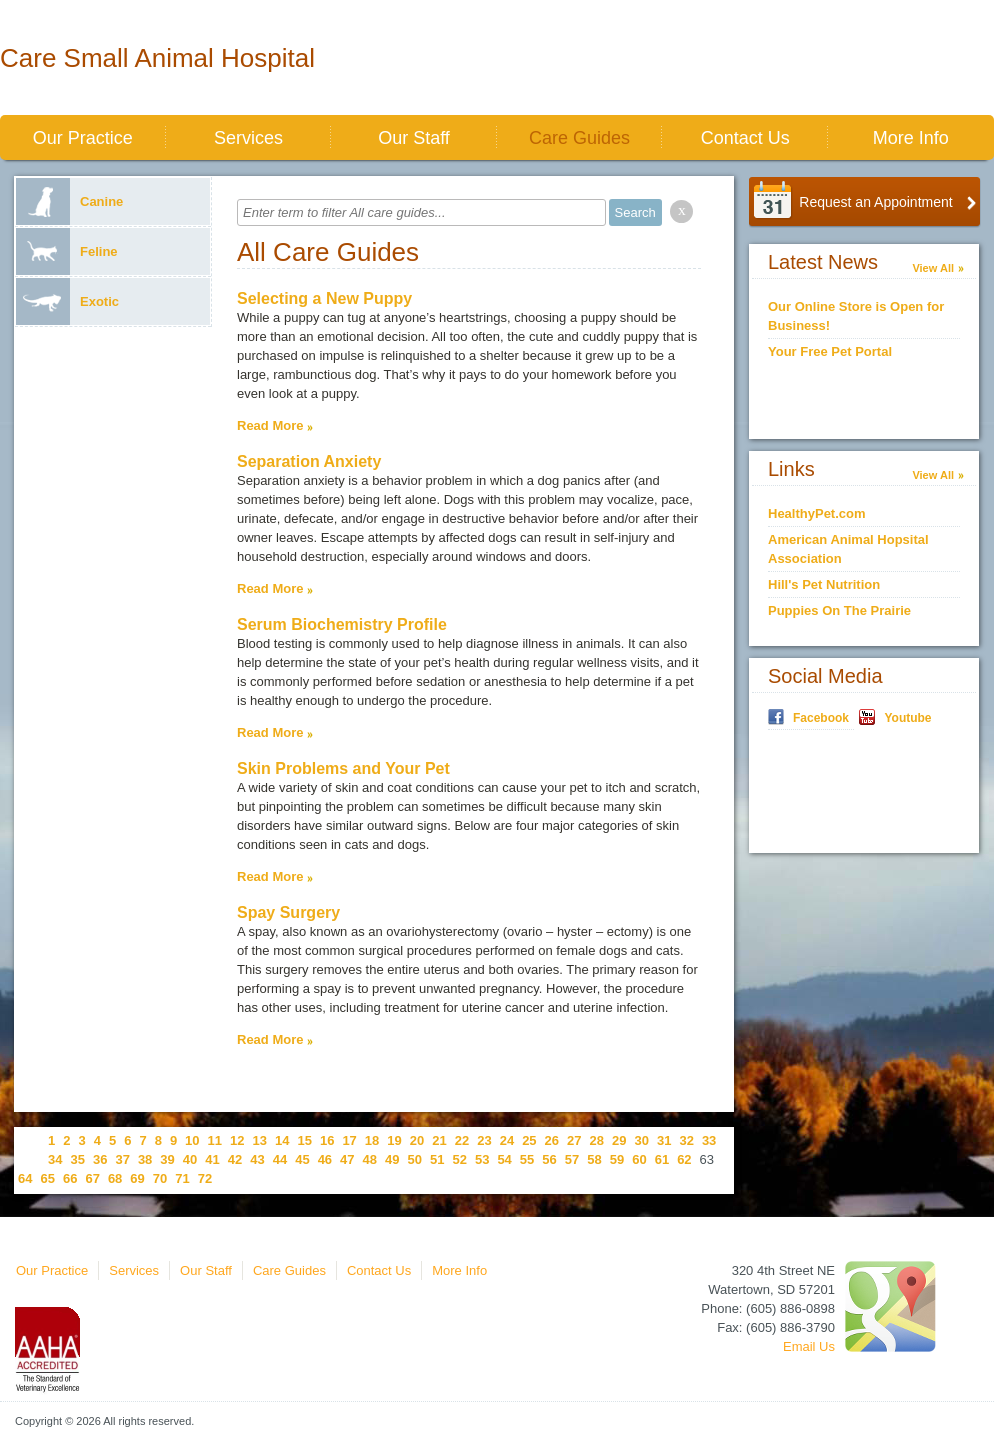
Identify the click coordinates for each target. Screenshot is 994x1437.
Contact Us (745, 138)
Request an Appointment (875, 202)
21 (439, 1140)
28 (597, 1140)
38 (145, 1159)
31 (664, 1140)
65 (47, 1178)
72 (205, 1178)
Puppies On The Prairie (839, 610)
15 (304, 1140)
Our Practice (83, 138)
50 (415, 1159)
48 (370, 1159)
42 (235, 1159)
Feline (67, 251)
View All (933, 268)
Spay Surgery (288, 912)
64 (25, 1178)
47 (347, 1159)
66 (70, 1178)
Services (248, 138)
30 (641, 1140)
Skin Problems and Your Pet (343, 768)
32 (686, 1140)
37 (122, 1159)
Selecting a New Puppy (324, 298)
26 (552, 1140)
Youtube (907, 718)
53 (482, 1159)
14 (282, 1140)
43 (257, 1159)
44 (280, 1159)
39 (167, 1159)
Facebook (821, 718)
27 (574, 1140)
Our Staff (414, 138)
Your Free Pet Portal (830, 351)
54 (504, 1159)
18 (372, 1140)
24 (507, 1140)
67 (92, 1178)
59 (617, 1159)
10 (192, 1140)
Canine (69, 201)
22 (462, 1140)
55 (527, 1159)
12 (237, 1140)
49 (392, 1159)
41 (212, 1159)
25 (529, 1140)
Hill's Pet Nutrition (824, 584)
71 (182, 1178)
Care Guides (579, 138)
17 (349, 1140)
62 (684, 1159)
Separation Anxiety (309, 461)
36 (100, 1159)
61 (662, 1159)
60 (639, 1159)
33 (709, 1140)
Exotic (67, 301)
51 (437, 1159)
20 (417, 1140)
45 (302, 1159)
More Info (911, 138)
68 (115, 1178)
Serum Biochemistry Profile (342, 624)
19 (394, 1140)
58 (594, 1159)
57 (572, 1159)
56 (549, 1159)
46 (325, 1159)
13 (260, 1140)
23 (484, 1140)
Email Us (809, 1346)
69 (137, 1178)
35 (77, 1159)
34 (55, 1159)
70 (160, 1178)
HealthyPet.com (817, 513)
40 (190, 1159)
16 (327, 1140)
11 (215, 1140)
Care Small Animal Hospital (157, 58)
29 (619, 1140)
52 (459, 1159)
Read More (270, 425)
